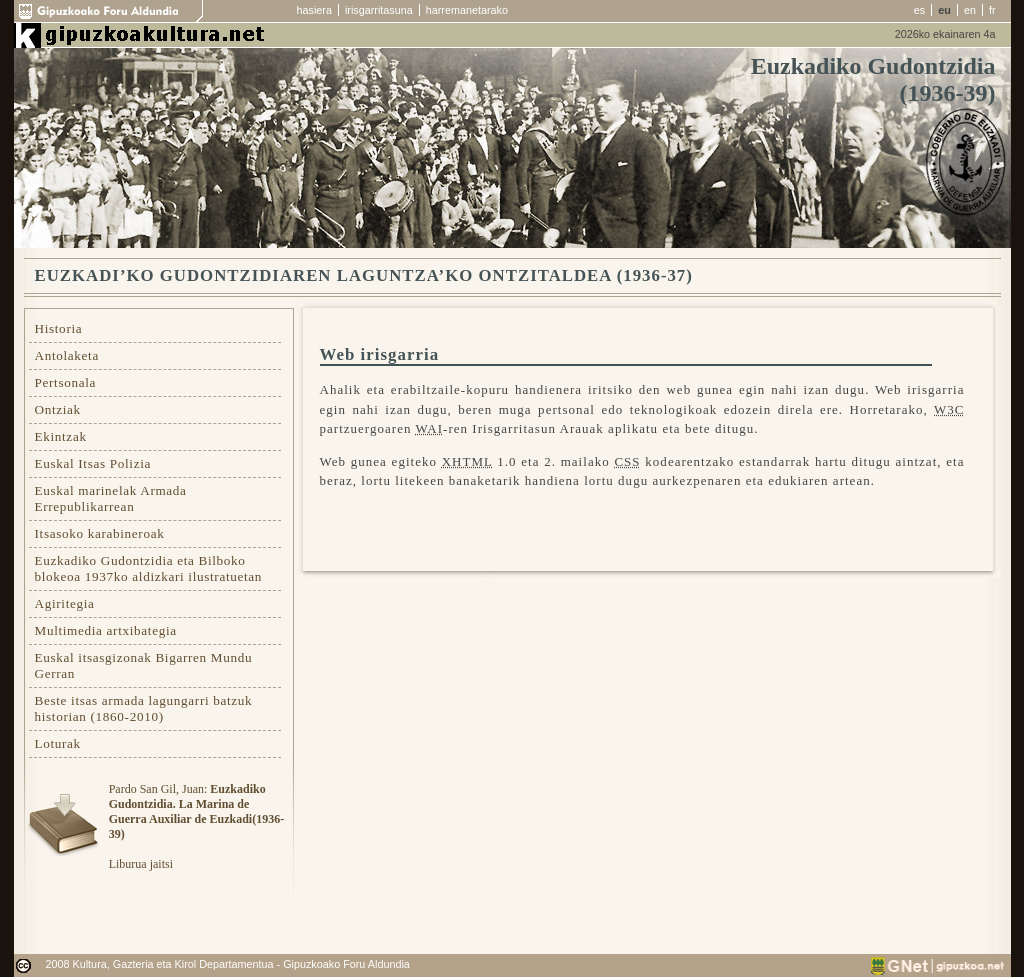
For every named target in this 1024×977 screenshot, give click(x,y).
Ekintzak (61, 436)
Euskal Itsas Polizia (93, 463)
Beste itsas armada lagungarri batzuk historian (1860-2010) (144, 708)
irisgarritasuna (379, 10)
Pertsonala (66, 382)
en (970, 10)
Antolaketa (67, 355)
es (919, 10)
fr (992, 10)
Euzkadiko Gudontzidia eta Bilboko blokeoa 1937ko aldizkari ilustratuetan (149, 568)
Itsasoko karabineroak (100, 533)
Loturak (58, 743)
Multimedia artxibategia (106, 630)
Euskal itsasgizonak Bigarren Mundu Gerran (144, 665)
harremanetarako (467, 10)
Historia (59, 328)
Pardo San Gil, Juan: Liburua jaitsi (196, 826)
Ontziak (58, 409)
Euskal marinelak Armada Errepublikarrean (111, 498)
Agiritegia (65, 603)
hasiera (314, 10)
